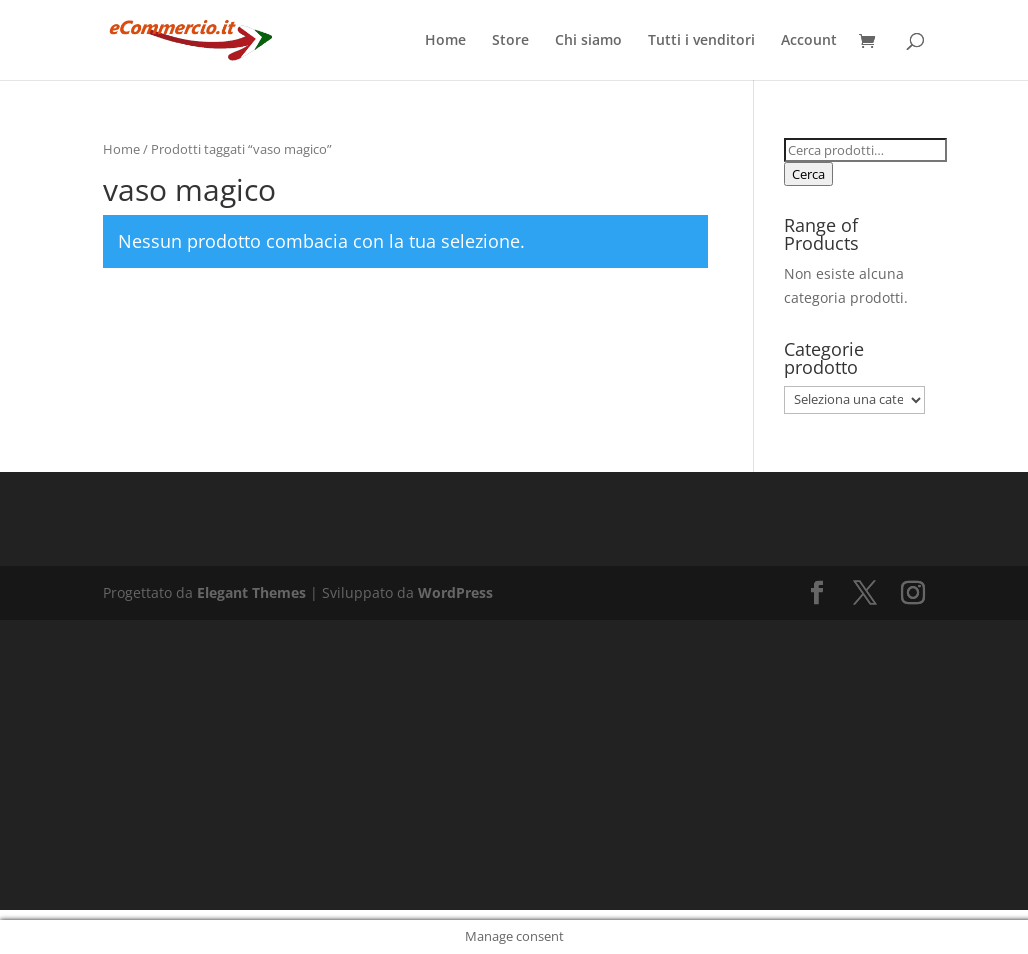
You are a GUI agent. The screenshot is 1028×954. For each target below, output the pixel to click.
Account (809, 41)
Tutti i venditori (701, 41)
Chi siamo (588, 41)
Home (445, 41)
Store (510, 41)
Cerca (808, 174)
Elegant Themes (251, 592)
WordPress (455, 592)
